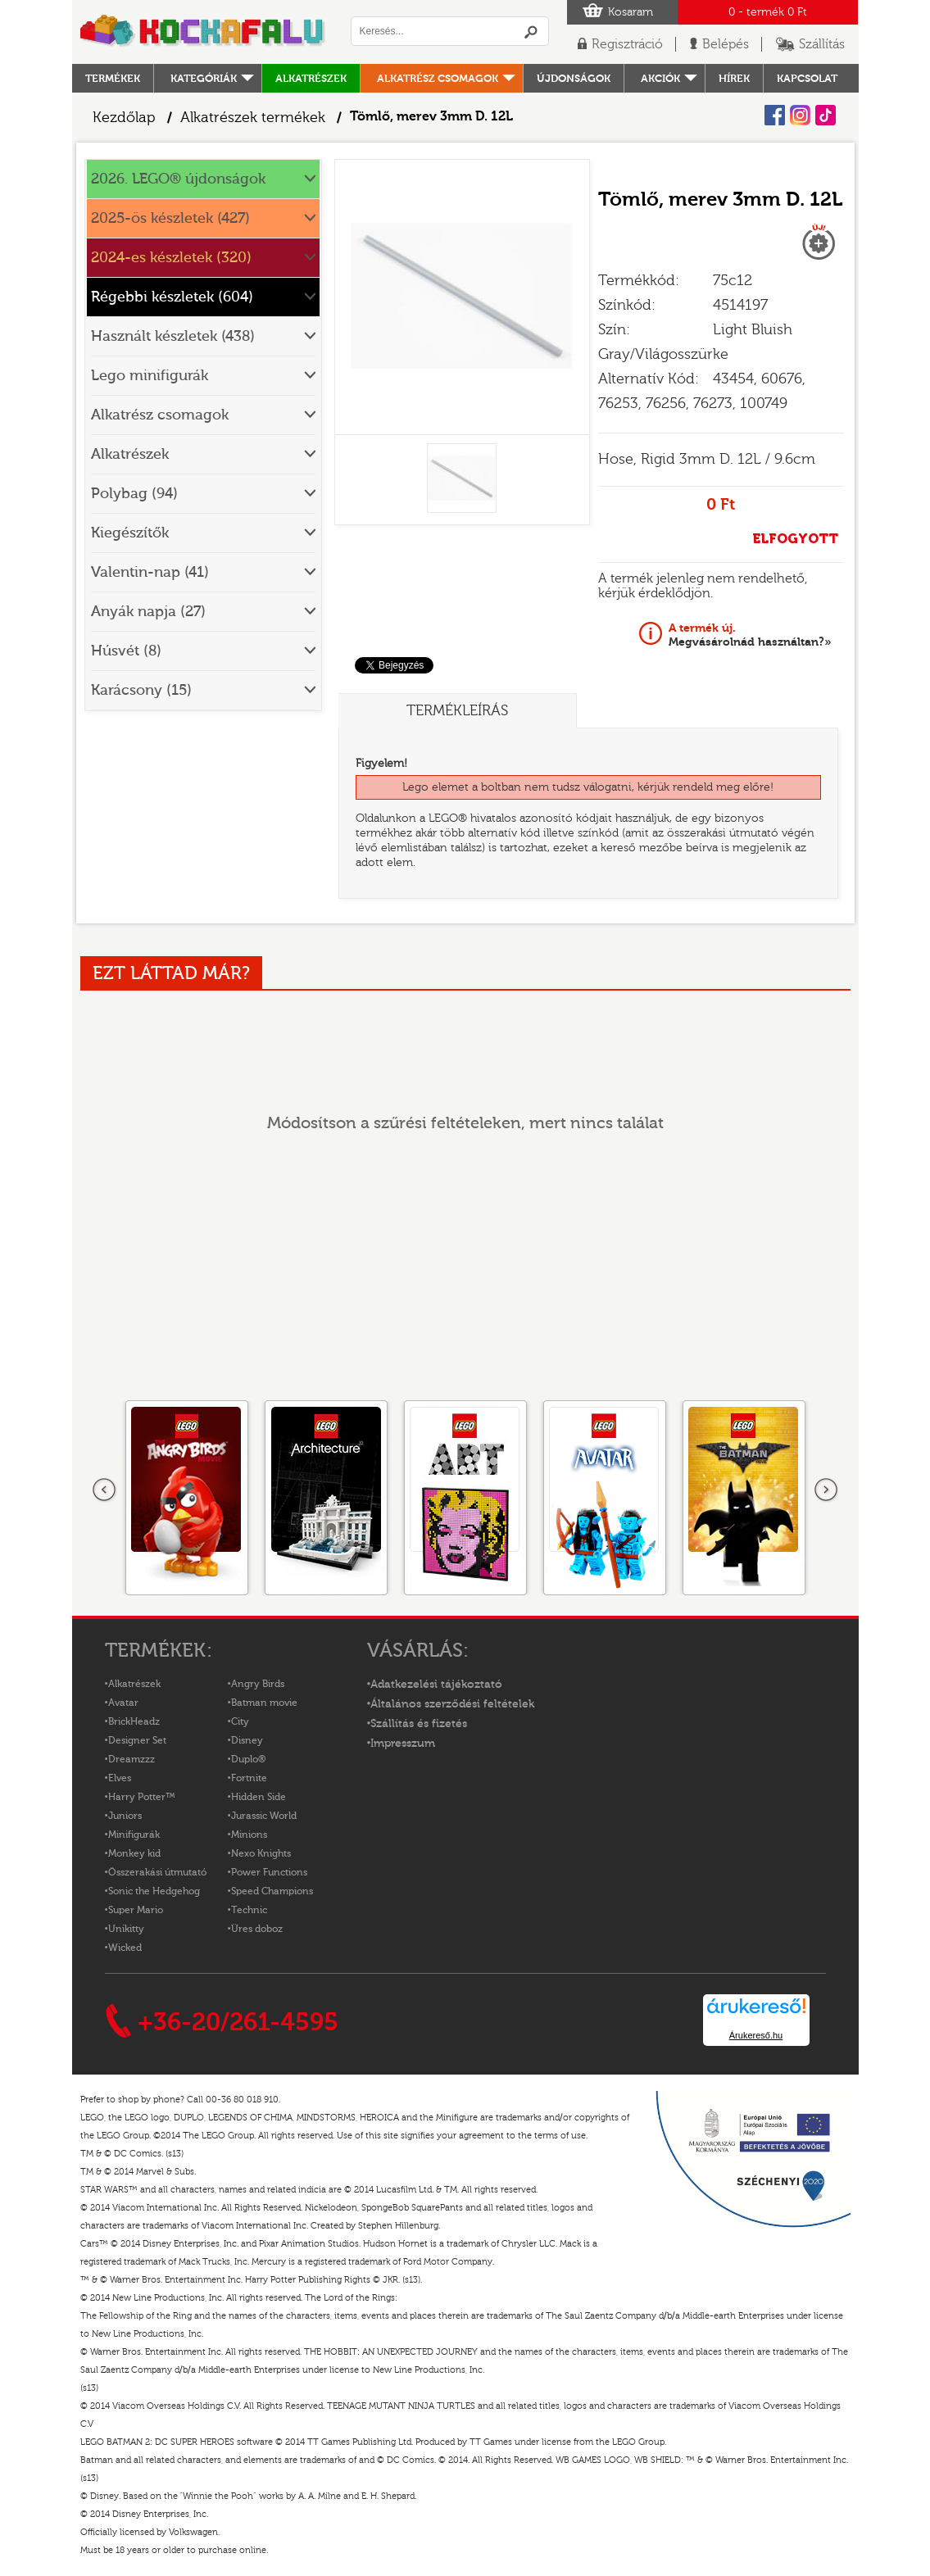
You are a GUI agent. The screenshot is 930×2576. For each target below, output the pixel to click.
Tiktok (825, 115)
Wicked (125, 1947)
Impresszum (402, 1743)
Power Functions (269, 1872)
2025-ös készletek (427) (170, 218)
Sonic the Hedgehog (154, 1891)
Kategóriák (203, 78)
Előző (105, 1490)
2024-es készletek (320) (171, 257)
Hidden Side (258, 1797)
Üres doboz (257, 1928)
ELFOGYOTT (795, 538)
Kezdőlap (124, 117)
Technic (249, 1910)
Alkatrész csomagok (437, 78)
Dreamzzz (131, 1759)
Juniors (125, 1815)
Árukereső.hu (756, 2035)
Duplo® (248, 1759)
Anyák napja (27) (148, 611)
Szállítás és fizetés (418, 1723)
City (240, 1721)
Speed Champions (272, 1891)
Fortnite (249, 1778)
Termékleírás (457, 710)
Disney (247, 1740)
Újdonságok (573, 78)
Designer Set (137, 1740)
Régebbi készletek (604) (172, 297)
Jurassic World (264, 1815)
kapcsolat (807, 78)
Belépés (725, 44)
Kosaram (630, 12)
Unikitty (126, 1928)
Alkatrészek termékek (252, 117)
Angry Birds (257, 1683)
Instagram (800, 115)
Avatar (123, 1702)
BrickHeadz (134, 1721)
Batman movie (264, 1702)
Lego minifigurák (149, 375)
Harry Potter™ (141, 1797)
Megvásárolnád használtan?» (750, 635)
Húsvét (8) (126, 651)
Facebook (774, 115)
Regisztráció (627, 44)
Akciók (660, 78)
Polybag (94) (134, 493)
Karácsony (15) (141, 690)
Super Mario (135, 1910)
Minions (249, 1834)
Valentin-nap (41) (150, 572)
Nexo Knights (261, 1853)
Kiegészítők (130, 533)
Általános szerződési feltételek (452, 1704)
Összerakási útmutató (157, 1872)
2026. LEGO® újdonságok (178, 179)
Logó (203, 32)
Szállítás (822, 44)
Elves (119, 1778)
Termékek (112, 78)
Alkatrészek (311, 78)
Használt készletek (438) (173, 336)
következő (826, 1490)
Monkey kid (134, 1853)
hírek (734, 78)
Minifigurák (134, 1834)
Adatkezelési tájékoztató (436, 1684)
